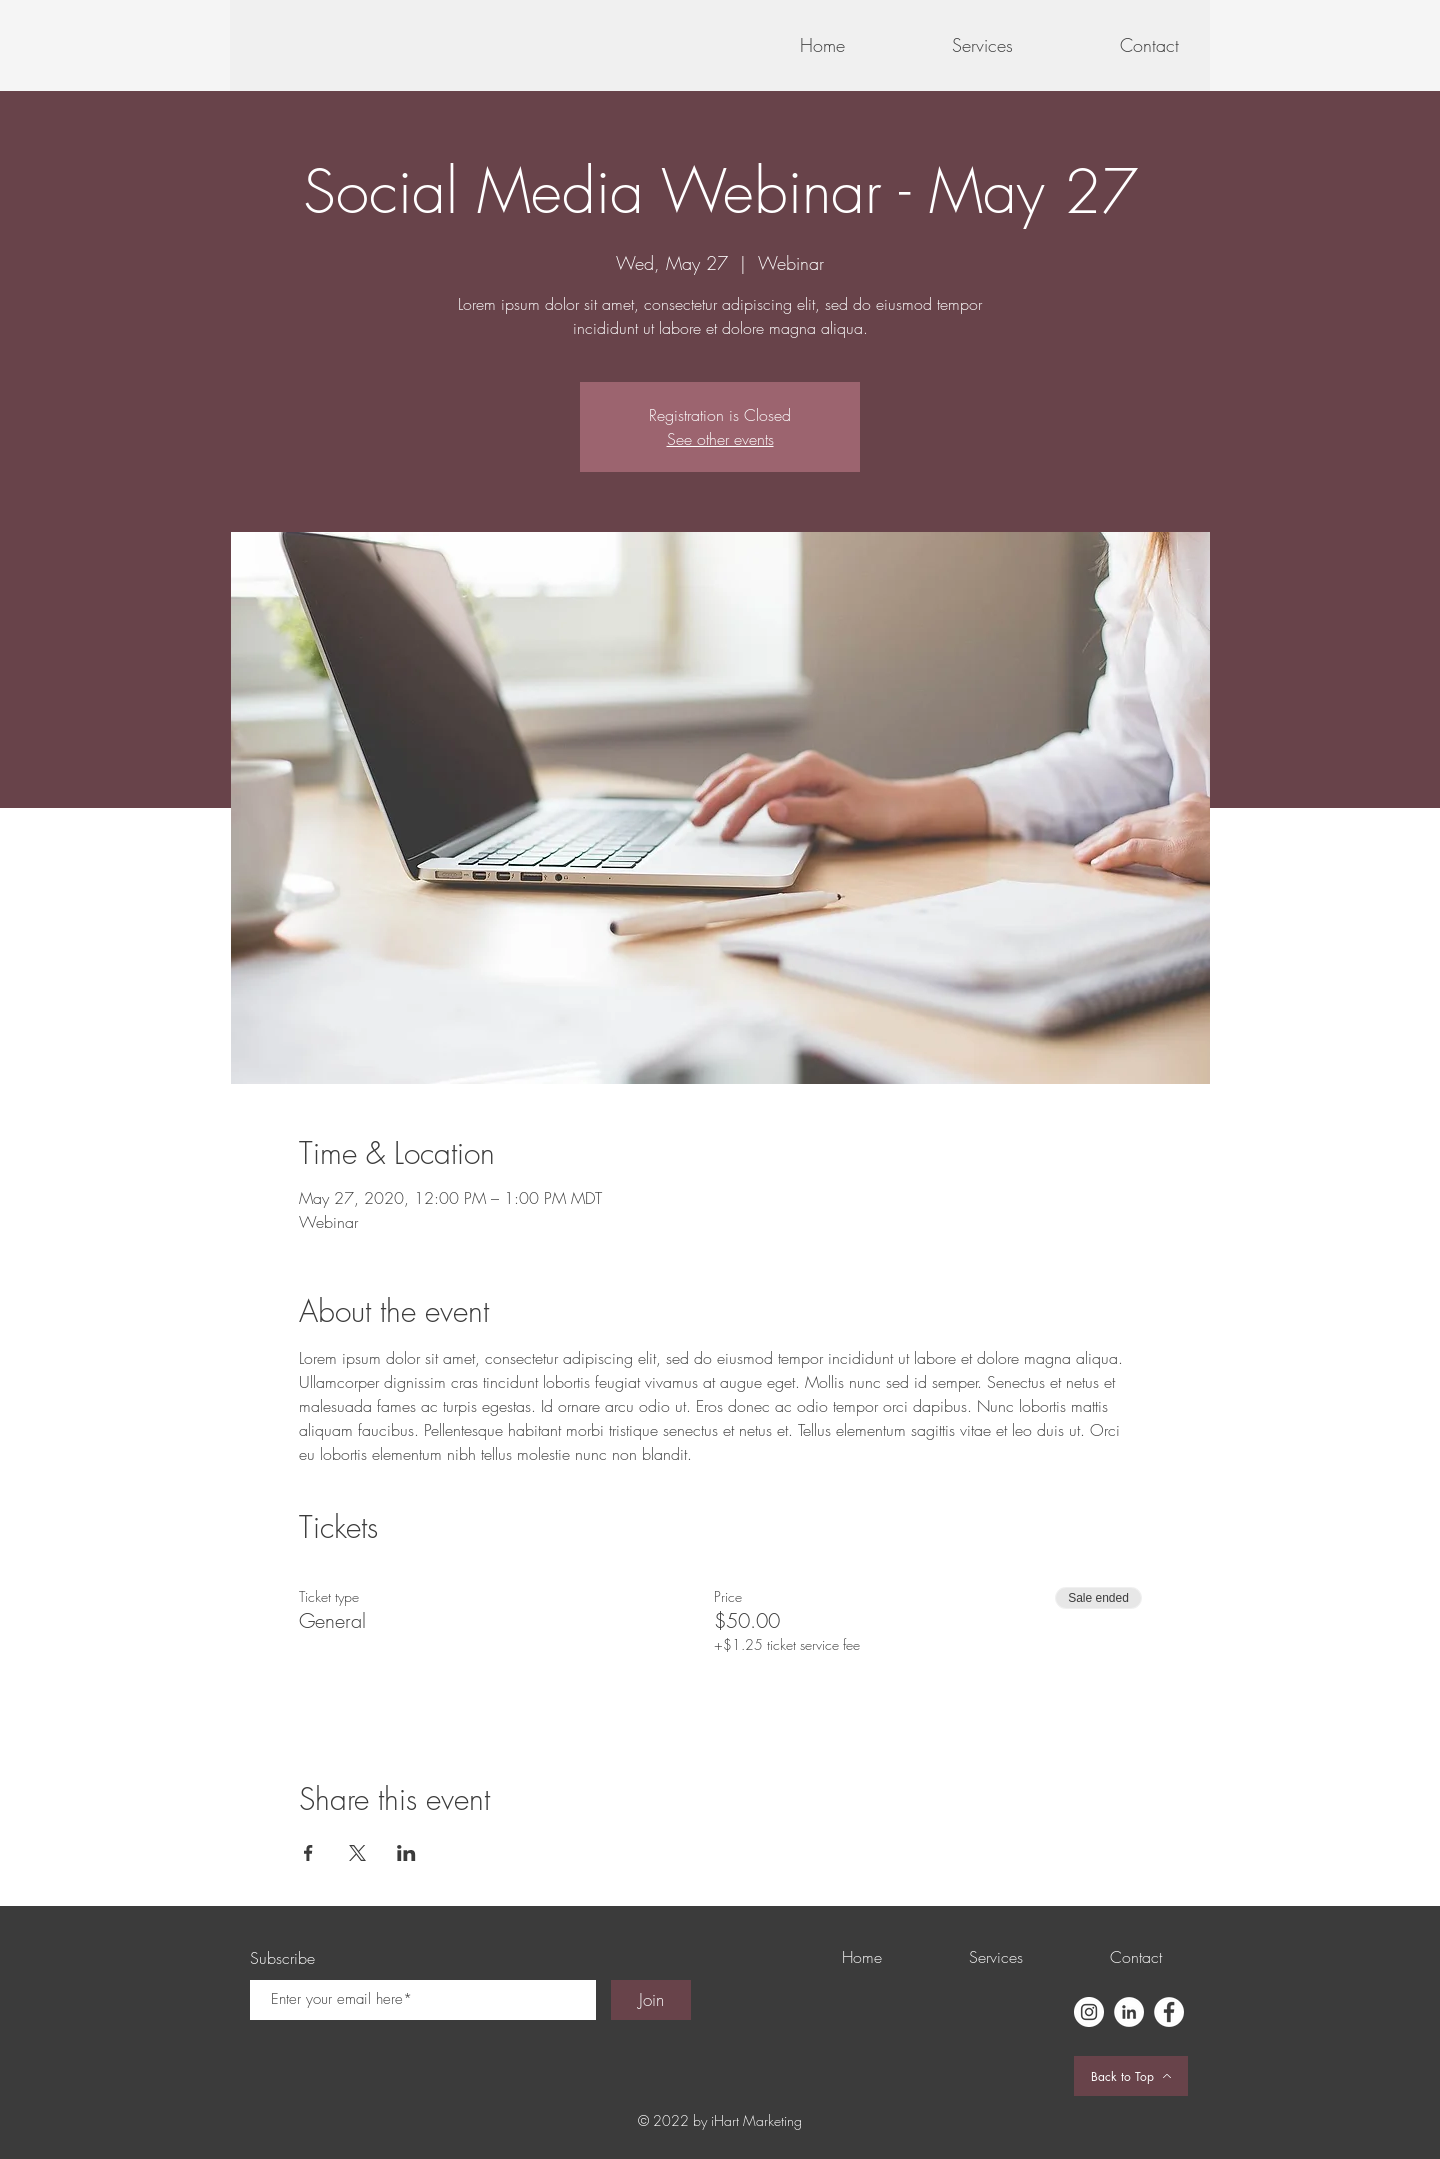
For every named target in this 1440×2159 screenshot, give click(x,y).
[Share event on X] (357, 1853)
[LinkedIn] (1129, 2012)
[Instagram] (1089, 2012)
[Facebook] (1169, 2012)
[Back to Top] (1131, 2076)
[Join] (651, 2000)
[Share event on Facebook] (308, 1853)
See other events (720, 439)
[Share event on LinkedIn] (406, 1853)
